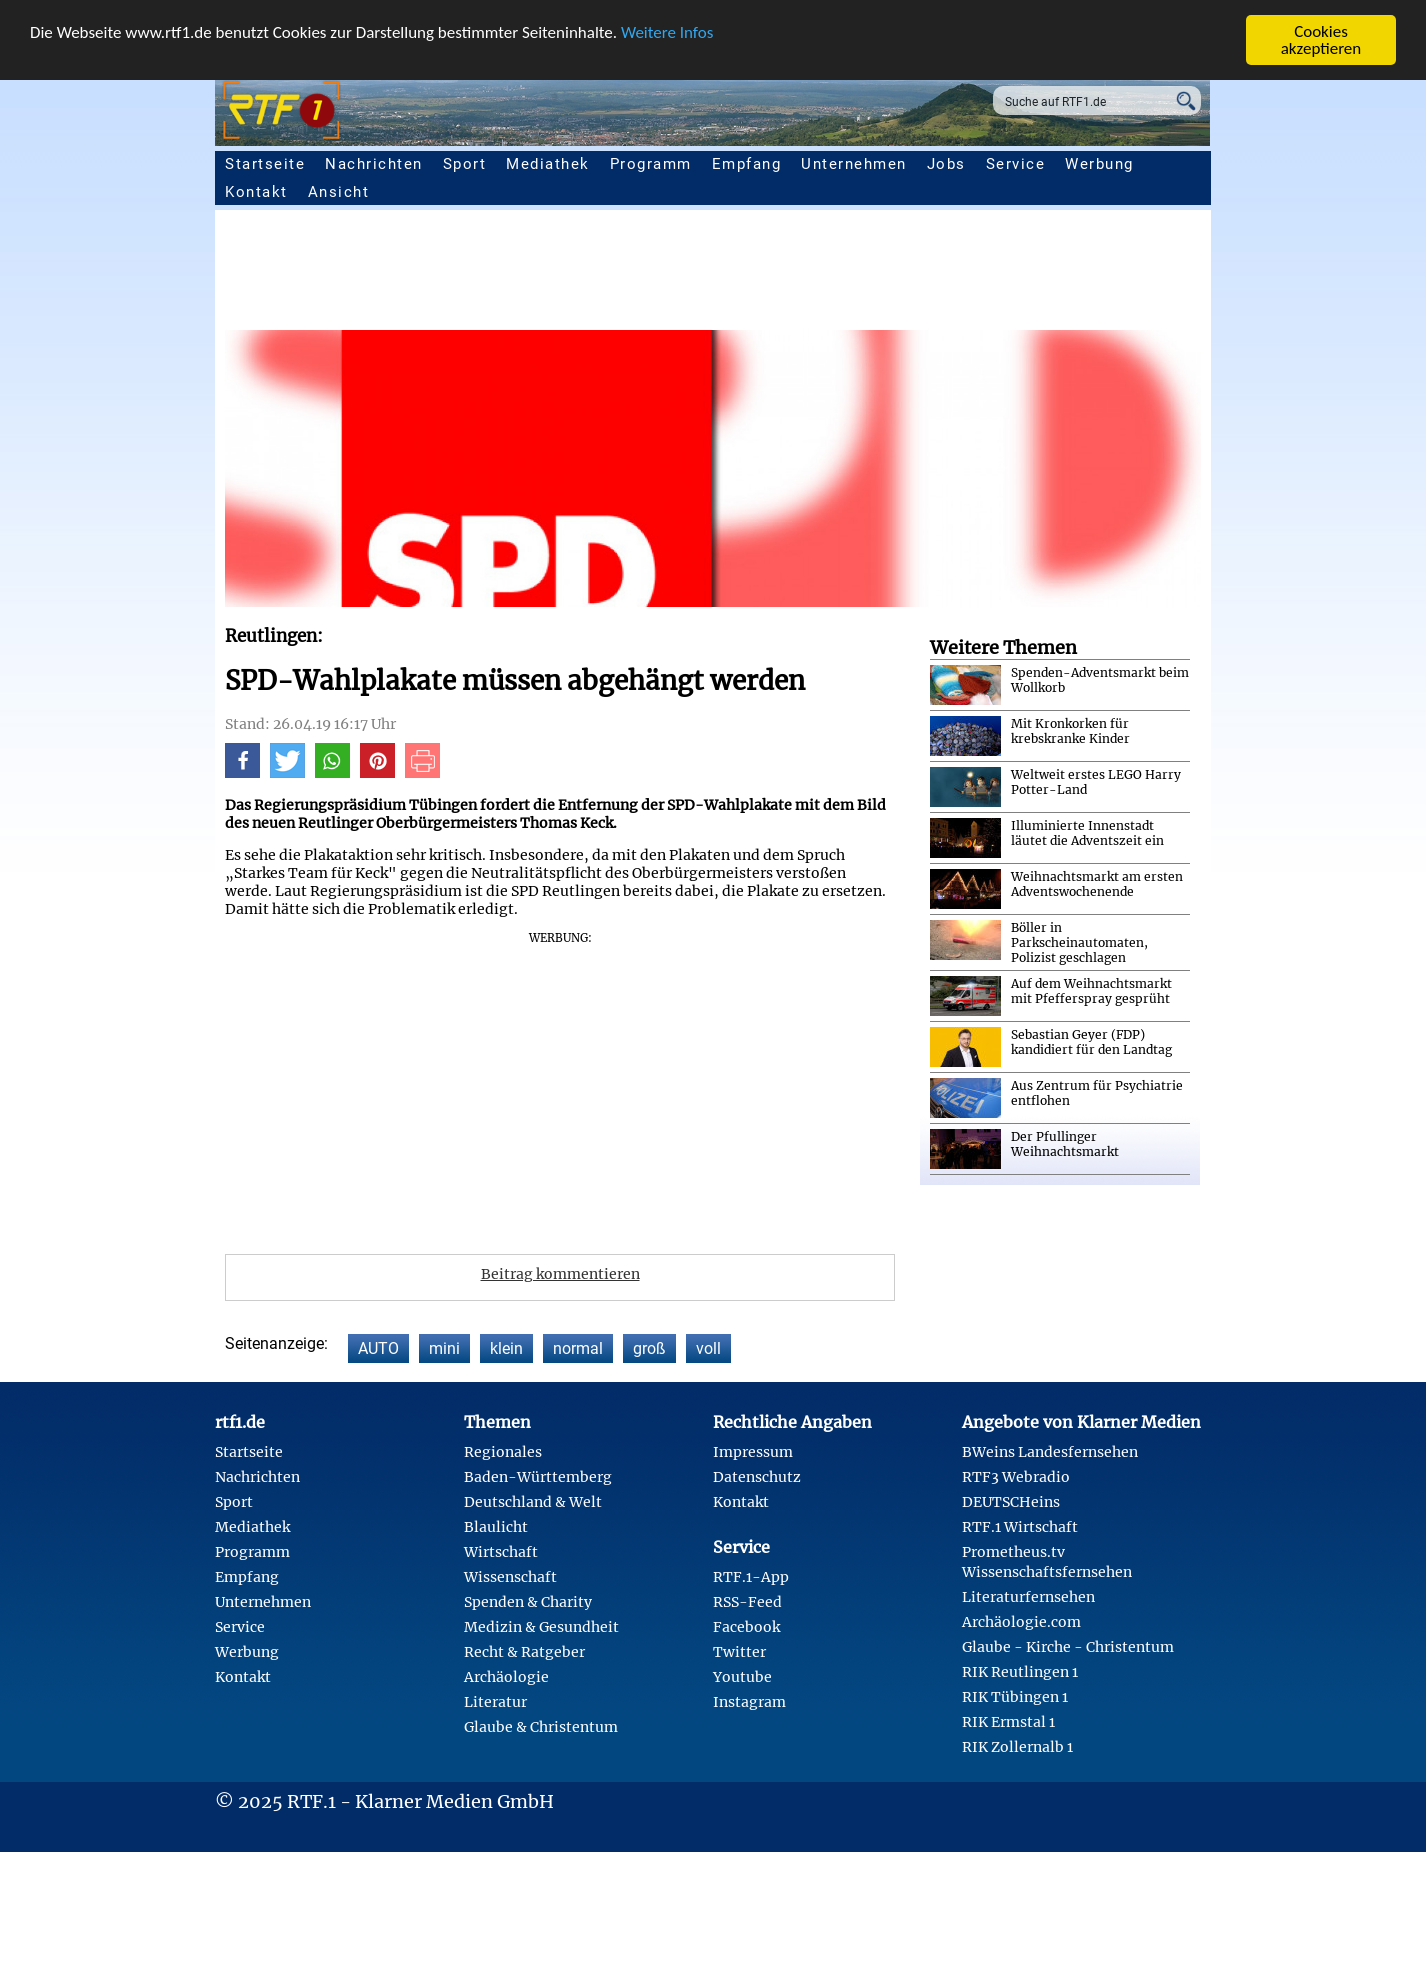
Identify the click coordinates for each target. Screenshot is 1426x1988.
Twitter (739, 1652)
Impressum (753, 1452)
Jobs (946, 164)
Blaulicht (496, 1527)
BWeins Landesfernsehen (1050, 1452)
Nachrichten (374, 164)
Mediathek (548, 164)
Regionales (503, 1452)
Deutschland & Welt (533, 1502)
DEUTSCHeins (1011, 1502)
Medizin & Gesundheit (541, 1627)
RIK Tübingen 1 (1015, 1697)
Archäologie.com (1021, 1622)
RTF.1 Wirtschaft (1020, 1527)
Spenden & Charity (528, 1602)
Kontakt (256, 192)
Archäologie (506, 1677)
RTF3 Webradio (1016, 1477)
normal (578, 1348)
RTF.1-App (751, 1577)
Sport (465, 164)
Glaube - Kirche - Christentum (1068, 1647)
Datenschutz (757, 1477)
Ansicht (339, 192)
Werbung (1099, 164)
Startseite (265, 164)
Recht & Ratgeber (524, 1652)
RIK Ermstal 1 (1008, 1722)
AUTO (378, 1348)
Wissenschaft (510, 1577)
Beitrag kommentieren (560, 1274)
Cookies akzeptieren (1321, 40)
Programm (651, 164)
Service (1016, 164)
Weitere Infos (667, 32)
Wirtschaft (501, 1552)
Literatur (495, 1702)
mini (444, 1348)
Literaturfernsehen (1028, 1597)
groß (649, 1348)
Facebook (746, 1627)
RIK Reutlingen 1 (1020, 1672)
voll (708, 1348)
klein (506, 1348)
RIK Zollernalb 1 (1017, 1747)
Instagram (749, 1702)
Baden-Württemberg (538, 1477)
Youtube (742, 1677)
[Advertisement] (825, 275)
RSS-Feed (747, 1602)
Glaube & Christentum (541, 1727)
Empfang (747, 164)
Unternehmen (854, 164)
